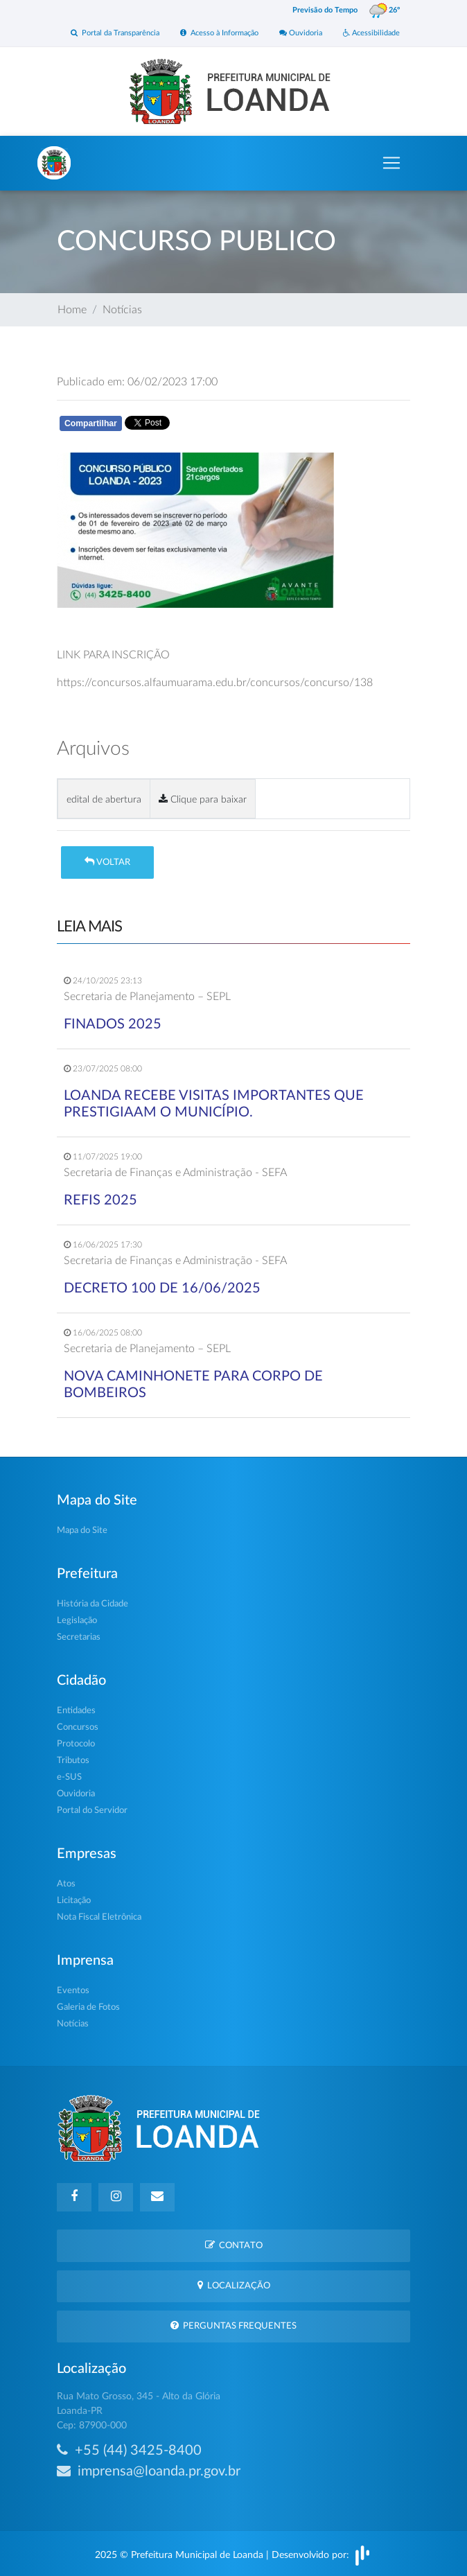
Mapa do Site (82, 1530)
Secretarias (78, 1637)
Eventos (73, 1990)
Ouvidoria (300, 33)
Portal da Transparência (115, 33)
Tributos (73, 1760)
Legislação (77, 1620)
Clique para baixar (203, 799)
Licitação (74, 1900)
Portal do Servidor (92, 1810)
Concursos (77, 1727)
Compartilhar (90, 423)
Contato (234, 2245)
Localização (233, 2285)
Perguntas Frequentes (233, 2325)
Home (72, 309)
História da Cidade (92, 1604)
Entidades (76, 1710)
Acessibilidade (371, 33)
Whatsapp (217, 426)
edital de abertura (104, 799)
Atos (66, 1884)
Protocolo (76, 1744)
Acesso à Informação (219, 33)
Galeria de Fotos (88, 2007)
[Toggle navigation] (391, 162)
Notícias (122, 309)
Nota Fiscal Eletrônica (99, 1917)
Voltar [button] (107, 862)
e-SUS (69, 1777)
